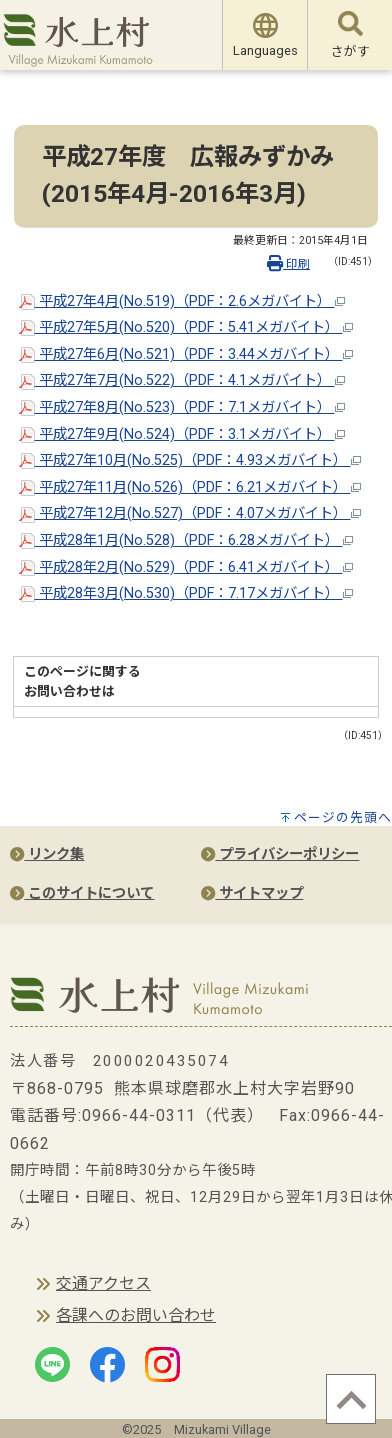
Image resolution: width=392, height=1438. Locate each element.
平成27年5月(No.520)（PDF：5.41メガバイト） (186, 327)
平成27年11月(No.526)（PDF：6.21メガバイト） (190, 487)
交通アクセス (103, 1283)
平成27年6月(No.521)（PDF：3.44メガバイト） (186, 354)
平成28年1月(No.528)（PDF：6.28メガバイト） (186, 540)
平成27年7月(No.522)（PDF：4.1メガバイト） (182, 380)
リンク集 (47, 854)
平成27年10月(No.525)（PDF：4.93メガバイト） (190, 460)
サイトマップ (252, 893)
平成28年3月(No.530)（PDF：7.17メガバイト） (186, 593)
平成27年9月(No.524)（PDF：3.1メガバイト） (182, 434)
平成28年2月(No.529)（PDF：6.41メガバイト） (186, 567)
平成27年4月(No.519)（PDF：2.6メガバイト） (182, 301)
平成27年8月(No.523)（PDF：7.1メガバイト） (182, 407)
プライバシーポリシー (280, 854)
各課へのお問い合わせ (136, 1315)
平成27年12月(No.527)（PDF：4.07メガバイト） (190, 513)
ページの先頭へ (343, 817)
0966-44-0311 (139, 1115)
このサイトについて (82, 893)
